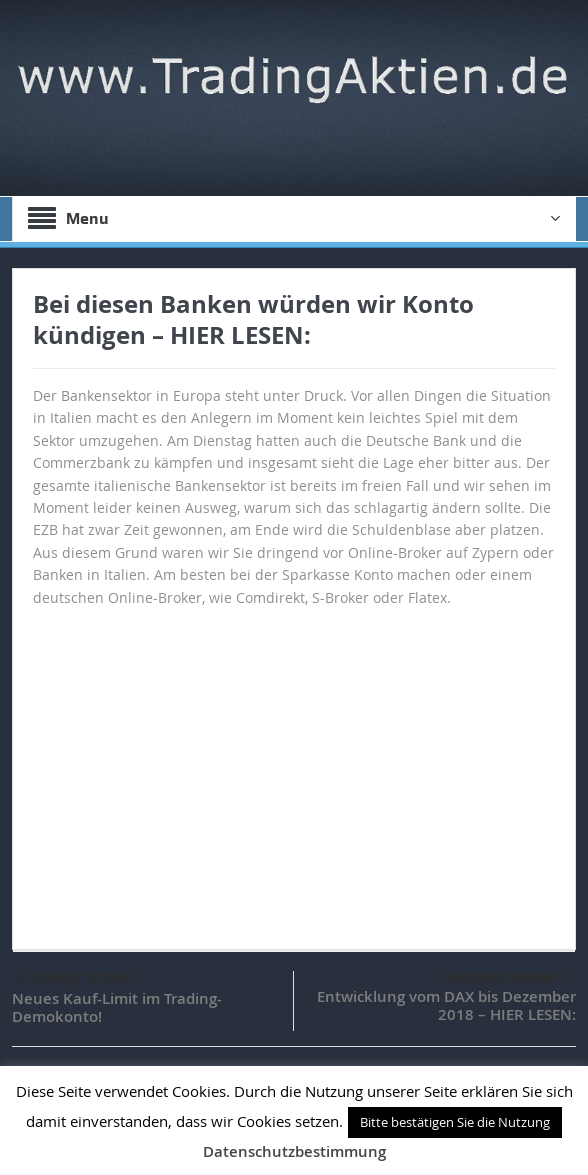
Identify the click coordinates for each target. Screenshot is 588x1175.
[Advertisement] (294, 769)
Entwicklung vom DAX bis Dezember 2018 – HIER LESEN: (446, 1005)
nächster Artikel (509, 977)
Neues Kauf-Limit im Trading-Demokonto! (117, 1007)
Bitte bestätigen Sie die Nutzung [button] (455, 1122)
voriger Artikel (73, 978)
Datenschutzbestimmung (294, 1151)
